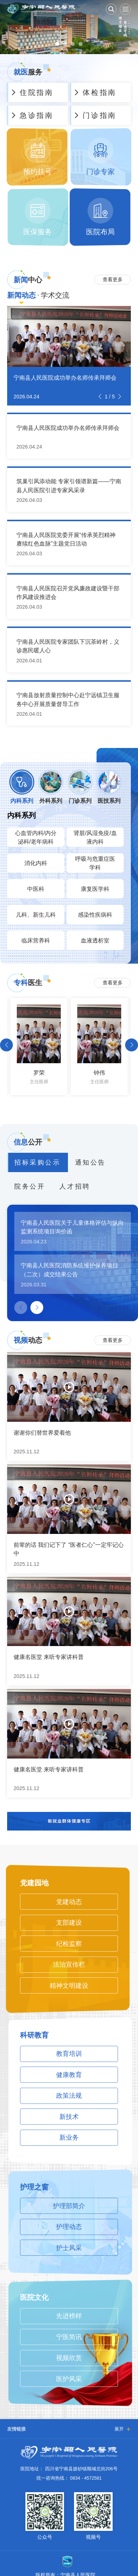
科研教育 (34, 2035)
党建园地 (34, 1882)
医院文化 (34, 2297)
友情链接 (16, 2429)
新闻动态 (21, 295)
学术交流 (55, 295)
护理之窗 (34, 2187)
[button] (100, 396)
